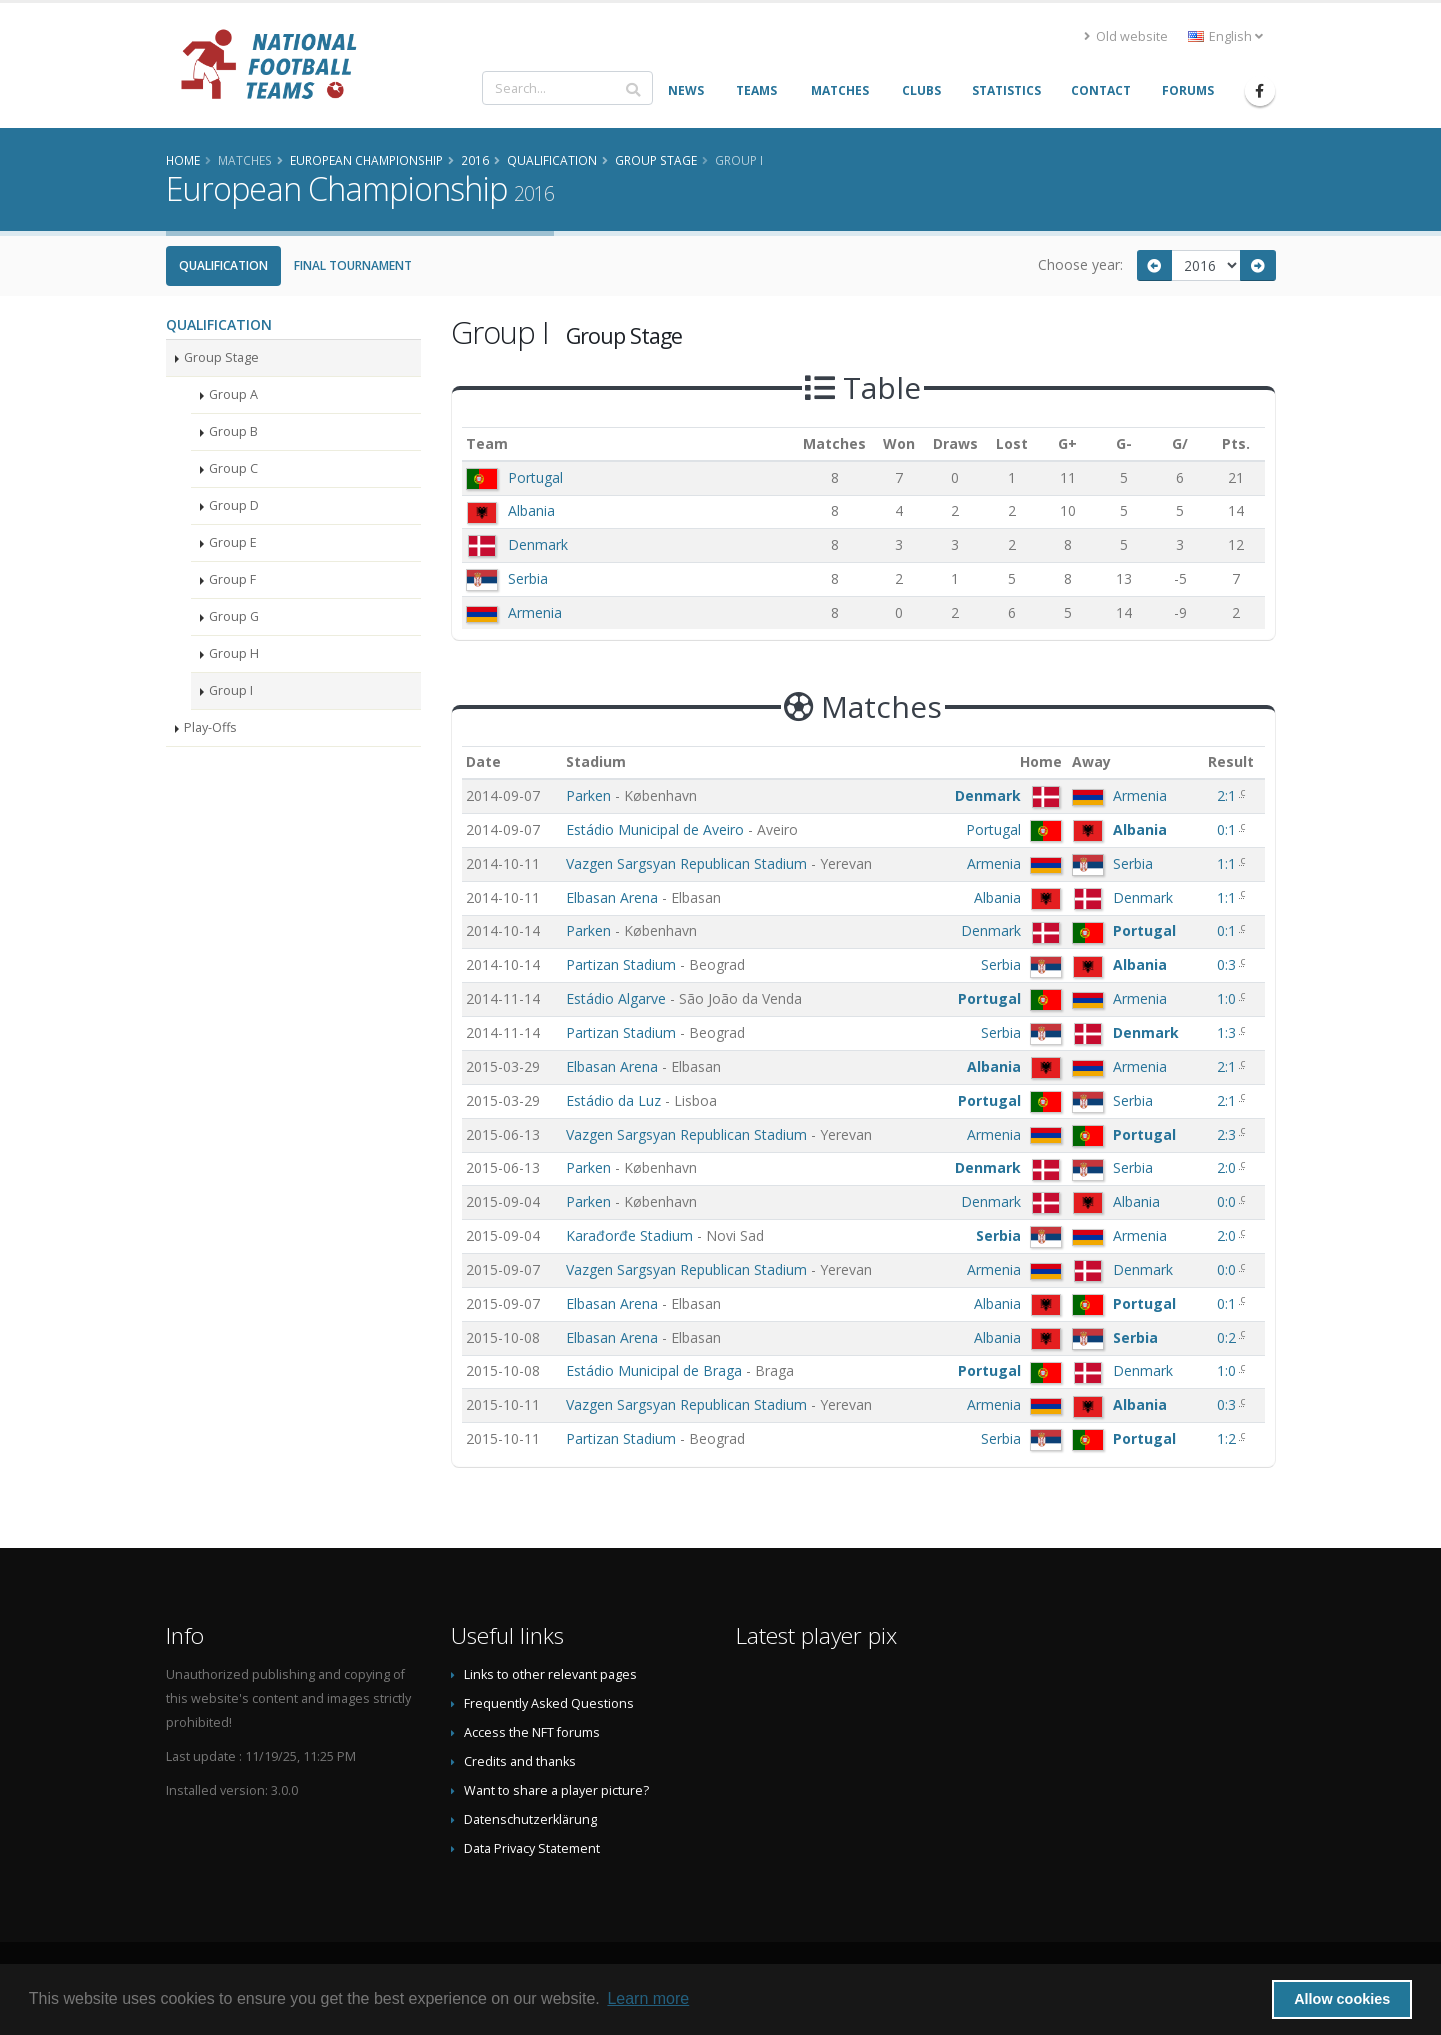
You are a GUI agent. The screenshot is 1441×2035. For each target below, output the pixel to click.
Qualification (223, 265)
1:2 (1228, 1438)
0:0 (1228, 1201)
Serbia (528, 578)
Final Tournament (353, 265)
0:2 (1228, 1337)
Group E (233, 542)
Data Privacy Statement (532, 1848)
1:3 (1228, 1032)
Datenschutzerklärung (530, 1819)
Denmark (538, 544)
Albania (531, 510)
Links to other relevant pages (550, 1674)
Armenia (535, 612)
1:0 (1228, 998)
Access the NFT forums (532, 1732)
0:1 (1228, 829)
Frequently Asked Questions (549, 1703)
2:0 (1228, 1167)
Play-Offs (210, 727)
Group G (234, 616)
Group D (234, 505)
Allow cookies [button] (1342, 1999)
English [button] (1225, 36)
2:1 (1228, 795)
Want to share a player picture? (556, 1790)
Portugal (535, 477)
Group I (231, 690)
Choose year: (1080, 264)
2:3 (1228, 1134)
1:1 (1228, 863)
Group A (233, 394)
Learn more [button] (648, 1998)
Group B (233, 431)
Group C (233, 468)
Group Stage (221, 357)
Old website (1126, 36)
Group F (232, 579)
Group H (234, 653)
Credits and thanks (520, 1761)
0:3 (1228, 964)
